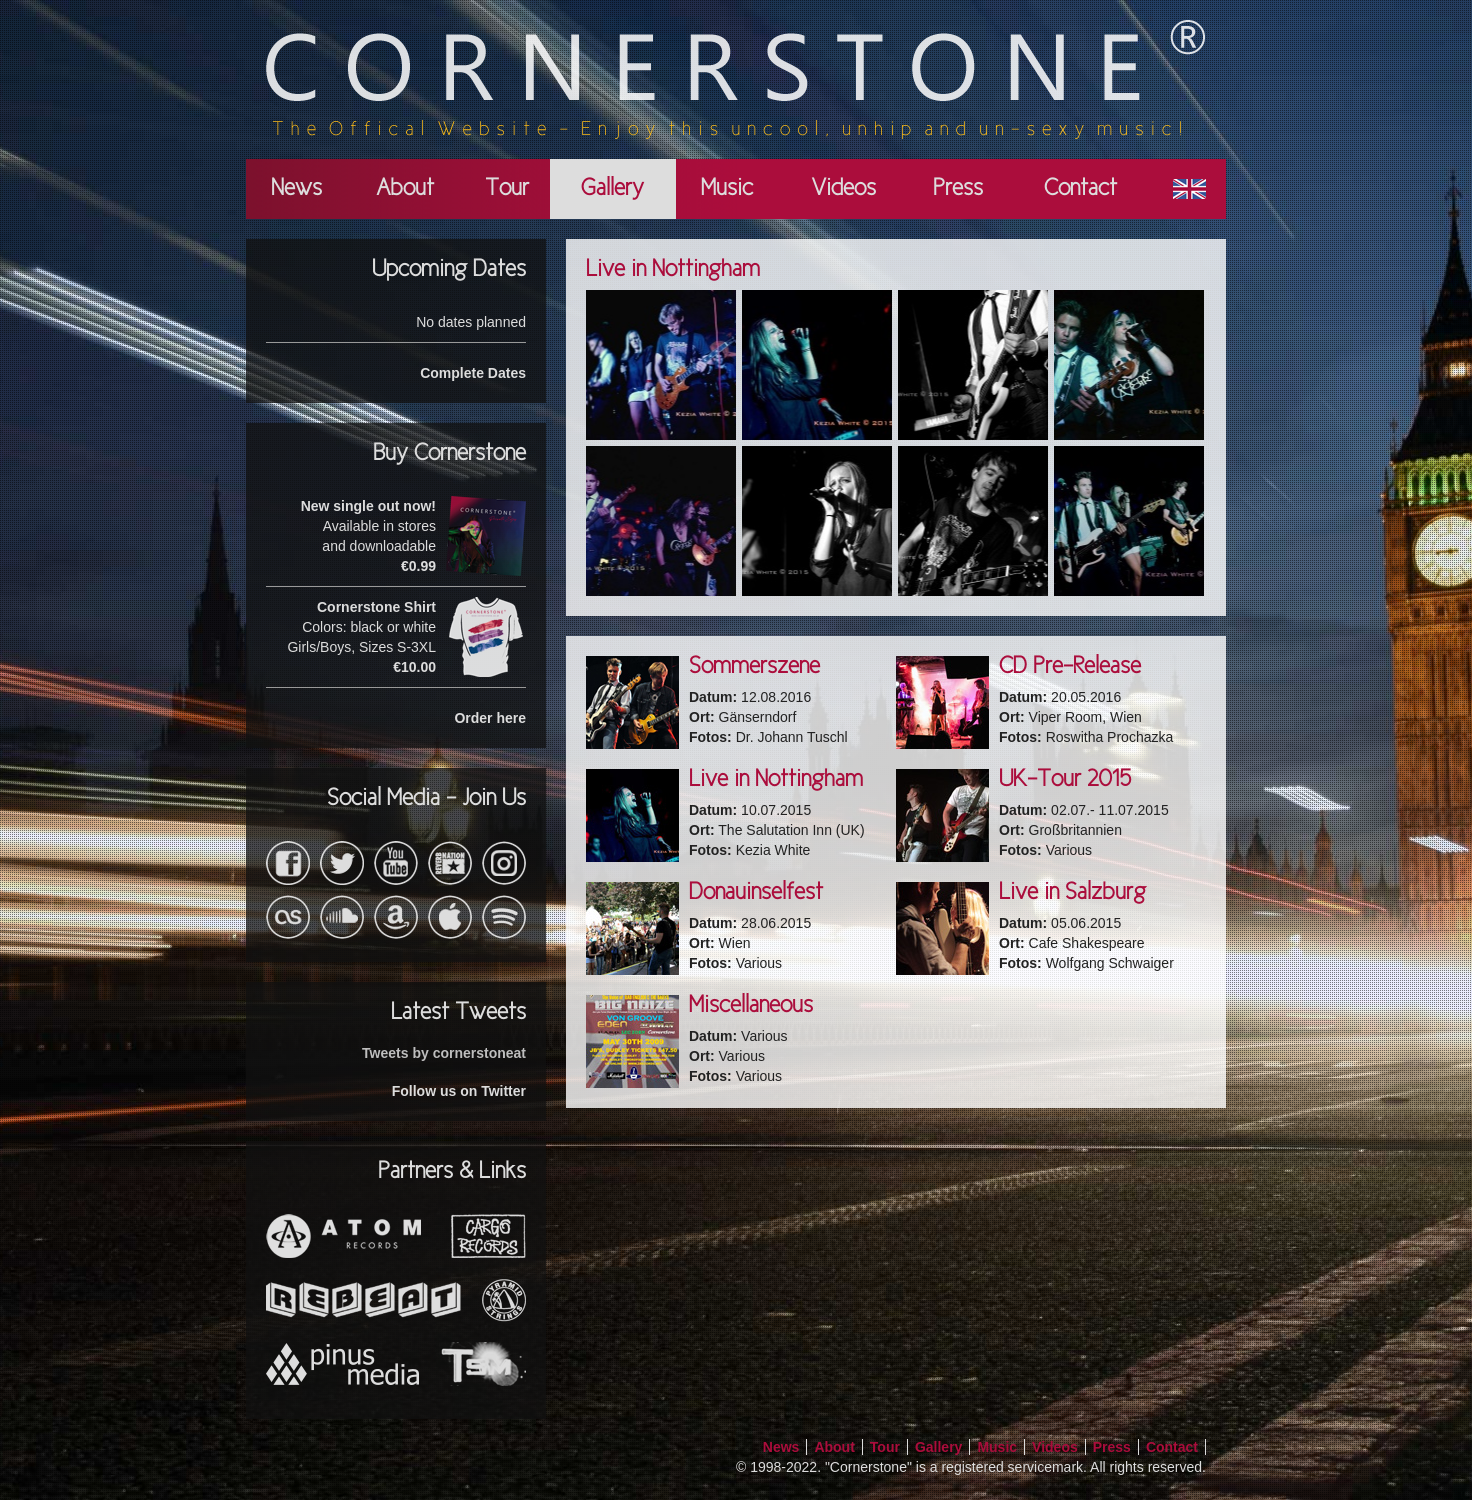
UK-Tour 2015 (1065, 780)
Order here (490, 718)
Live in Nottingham (776, 780)
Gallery (612, 189)
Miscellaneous (751, 1006)
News (296, 189)
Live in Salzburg (1072, 893)
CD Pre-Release (1070, 667)
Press (958, 189)
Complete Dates (473, 373)
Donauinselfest (756, 893)
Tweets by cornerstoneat (444, 1053)
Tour (507, 189)
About (405, 189)
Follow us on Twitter (459, 1091)
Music (727, 189)
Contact (1080, 189)
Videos (843, 189)
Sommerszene (754, 667)
